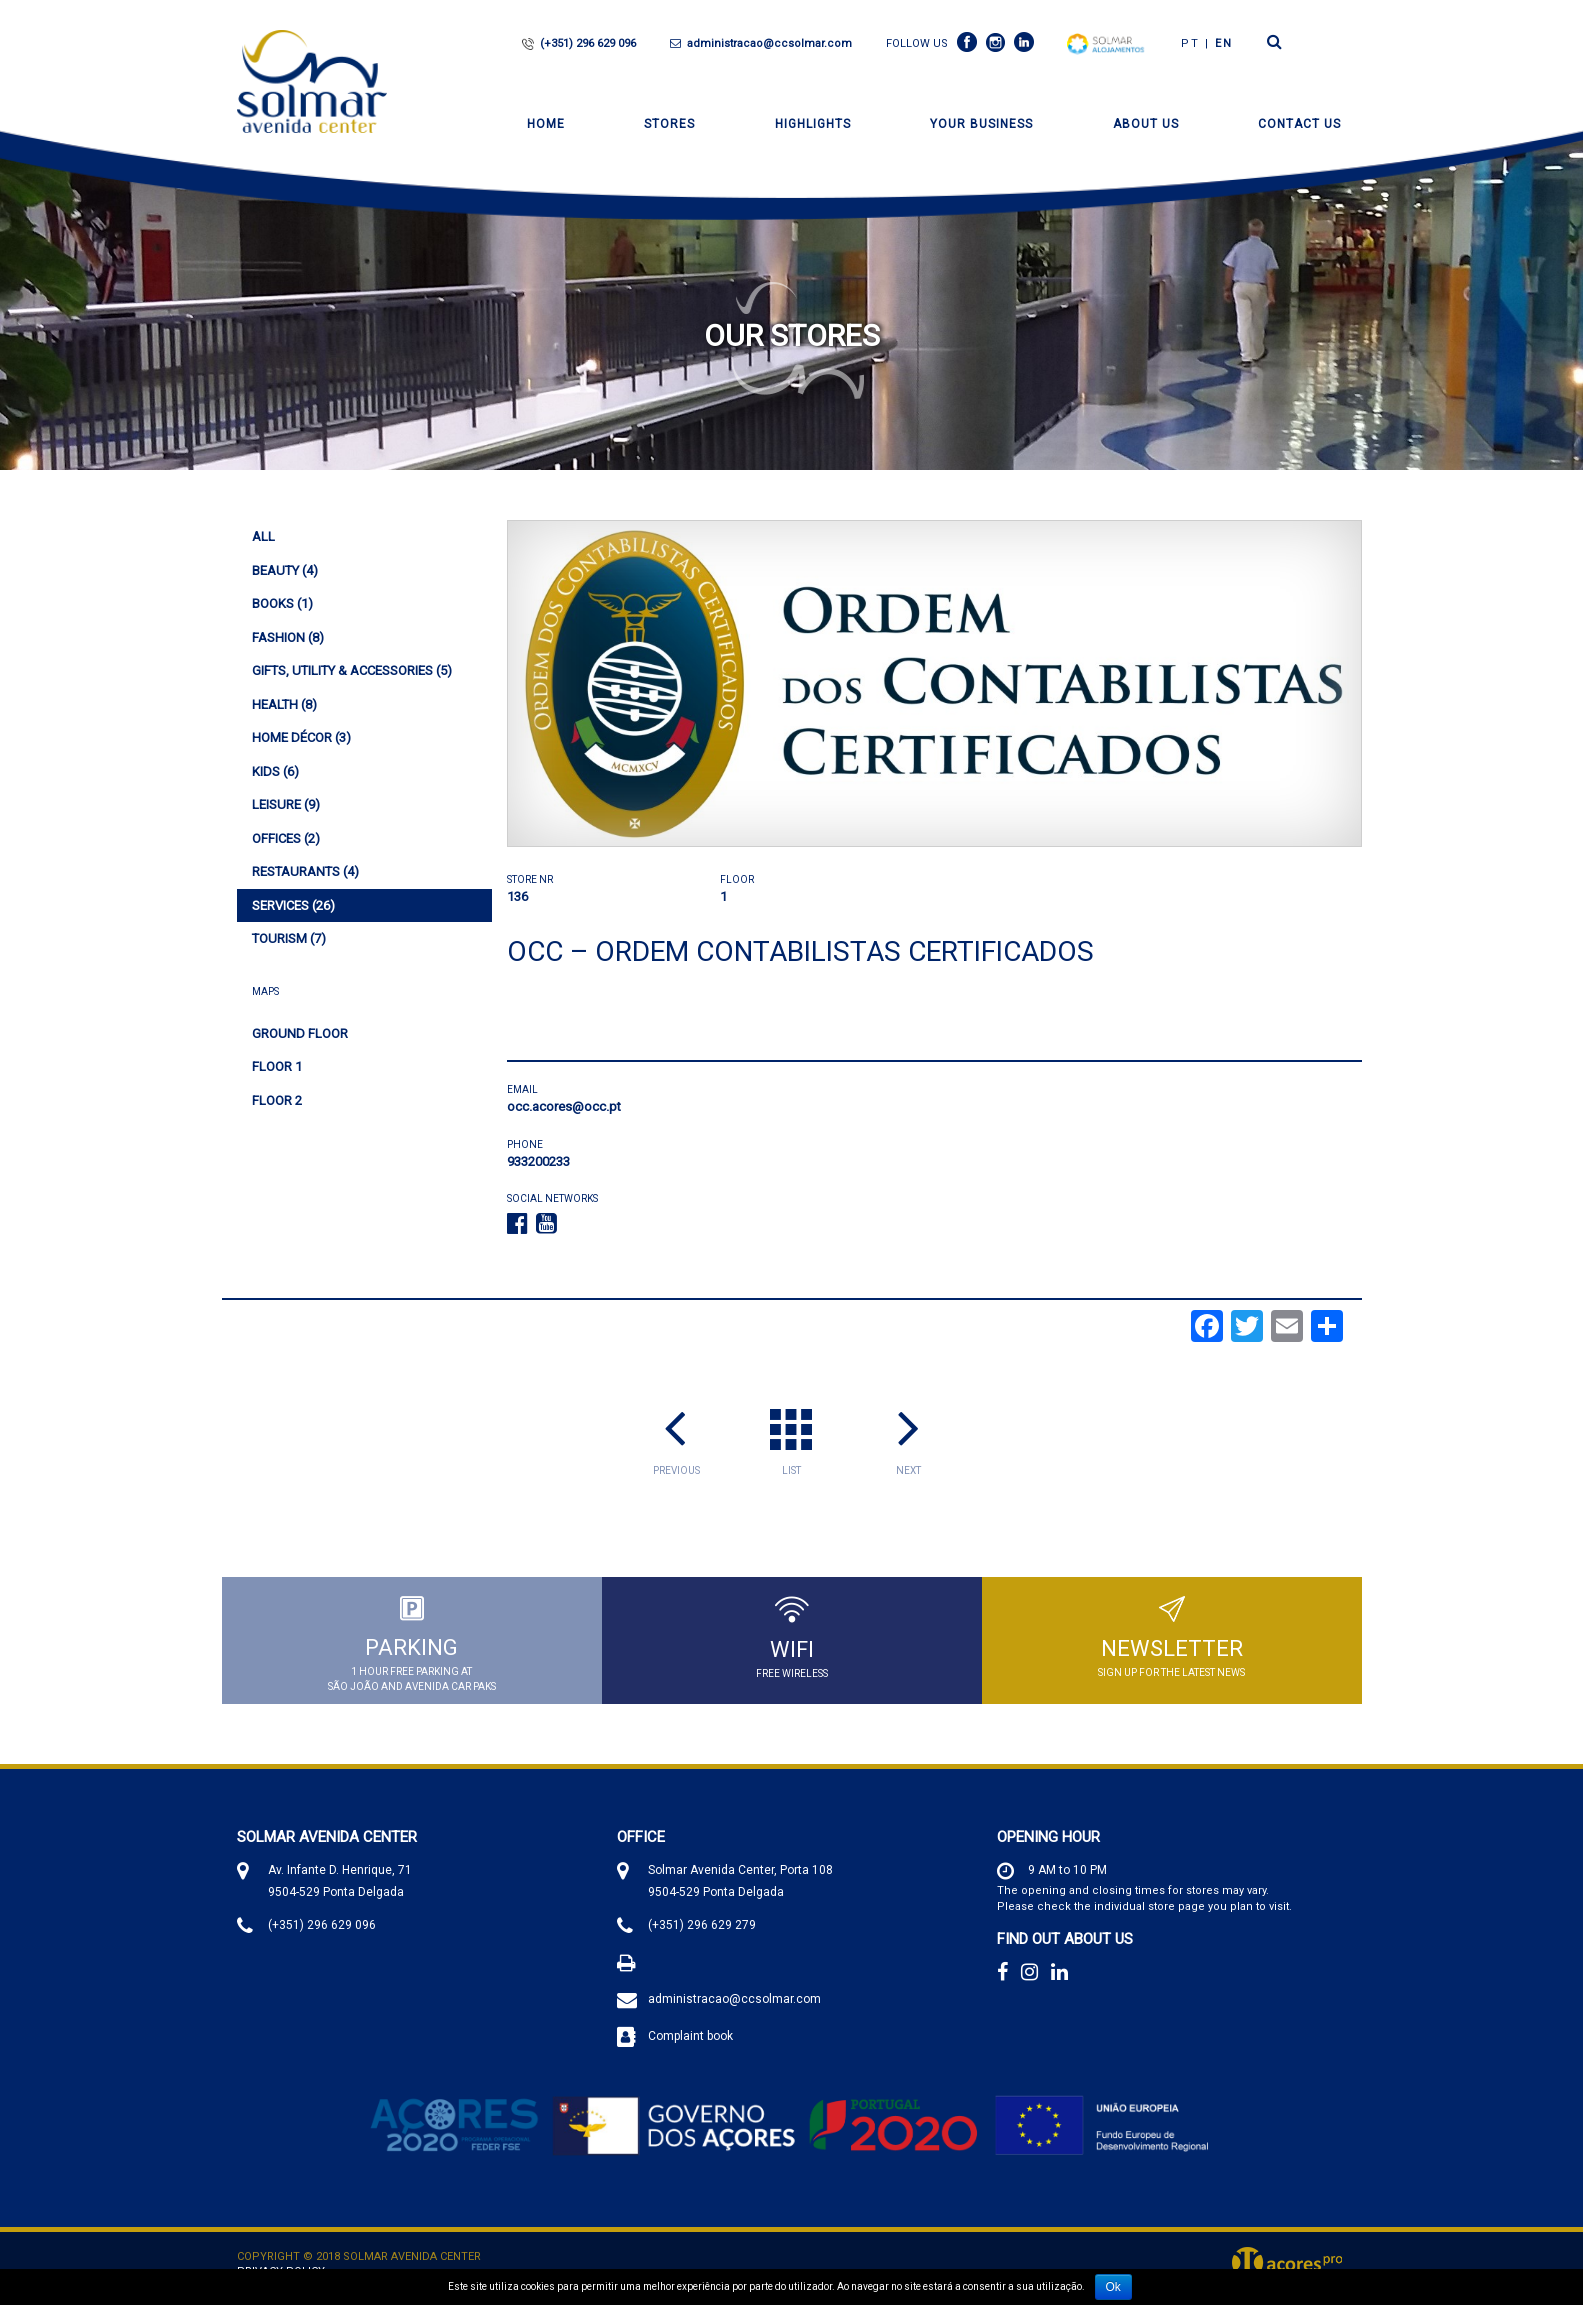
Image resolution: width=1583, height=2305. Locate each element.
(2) (286, 838)
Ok (1113, 2287)
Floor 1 (277, 1066)
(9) (286, 804)
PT (1190, 43)
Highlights (813, 124)
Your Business (981, 124)
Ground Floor (300, 1033)
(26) (293, 905)
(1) (282, 603)
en (1224, 43)
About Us (1146, 124)
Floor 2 (277, 1100)
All (263, 536)
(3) (301, 737)
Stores (669, 124)
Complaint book (690, 2038)
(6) (275, 771)
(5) (352, 670)
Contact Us (1299, 124)
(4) (285, 570)
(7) (289, 938)
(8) (288, 637)
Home (546, 124)
